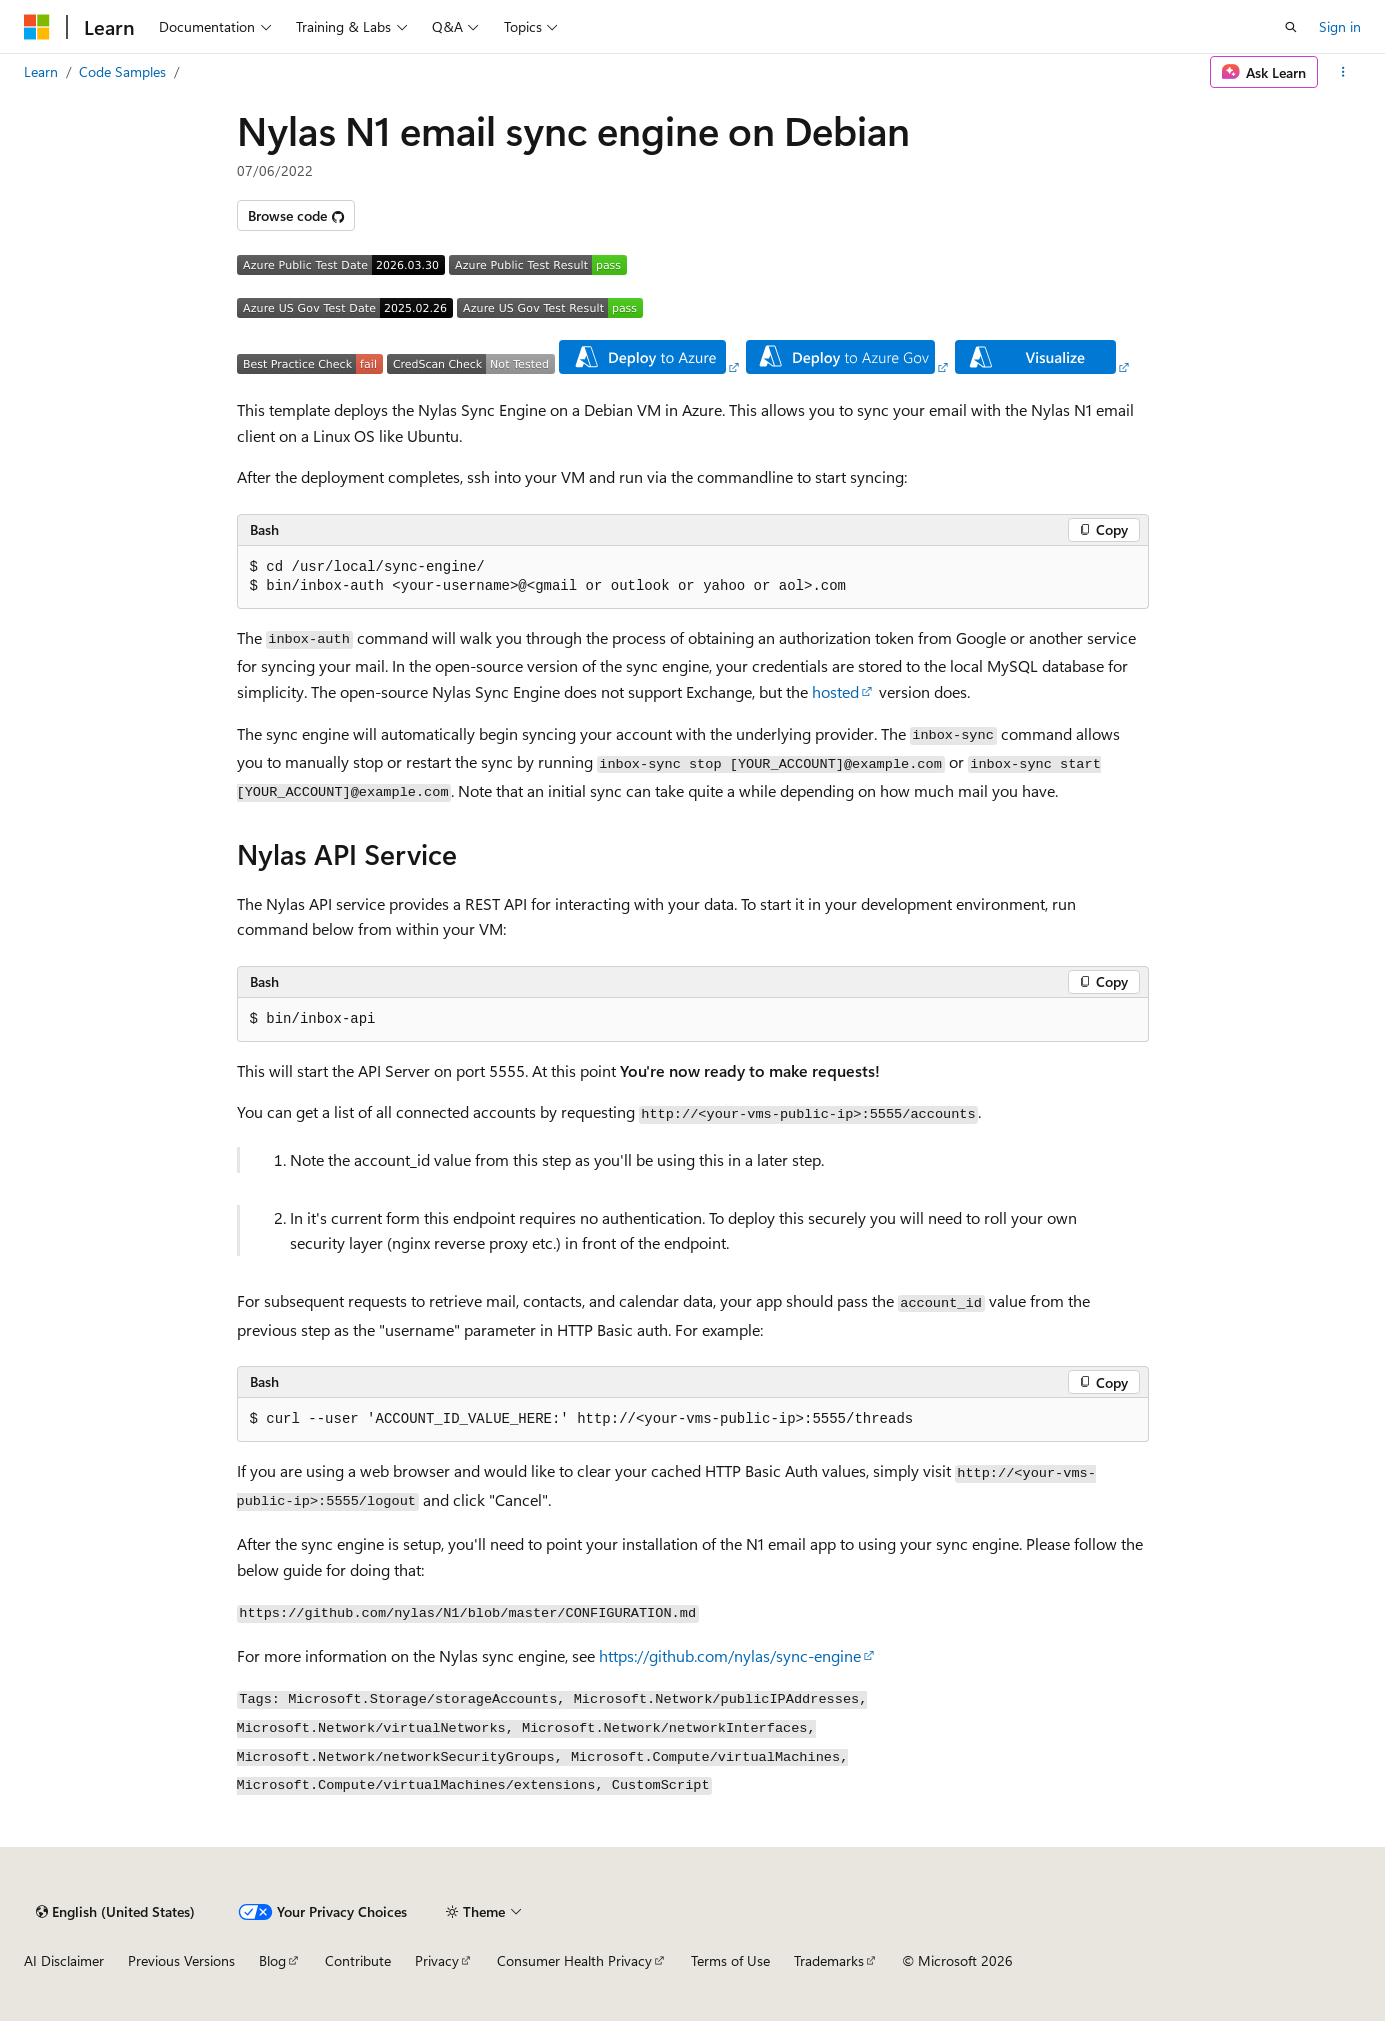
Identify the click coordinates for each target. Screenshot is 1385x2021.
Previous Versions (181, 1960)
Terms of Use (730, 1960)
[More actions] (1343, 72)
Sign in (1340, 26)
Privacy (437, 1960)
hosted (835, 691)
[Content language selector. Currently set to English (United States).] (115, 1912)
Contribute (358, 1960)
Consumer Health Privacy (574, 1960)
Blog (272, 1960)
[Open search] (1291, 27)
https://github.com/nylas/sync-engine (730, 1655)
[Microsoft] (37, 27)
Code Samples (122, 71)
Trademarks (829, 1960)
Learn (41, 71)
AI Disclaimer (64, 1960)
